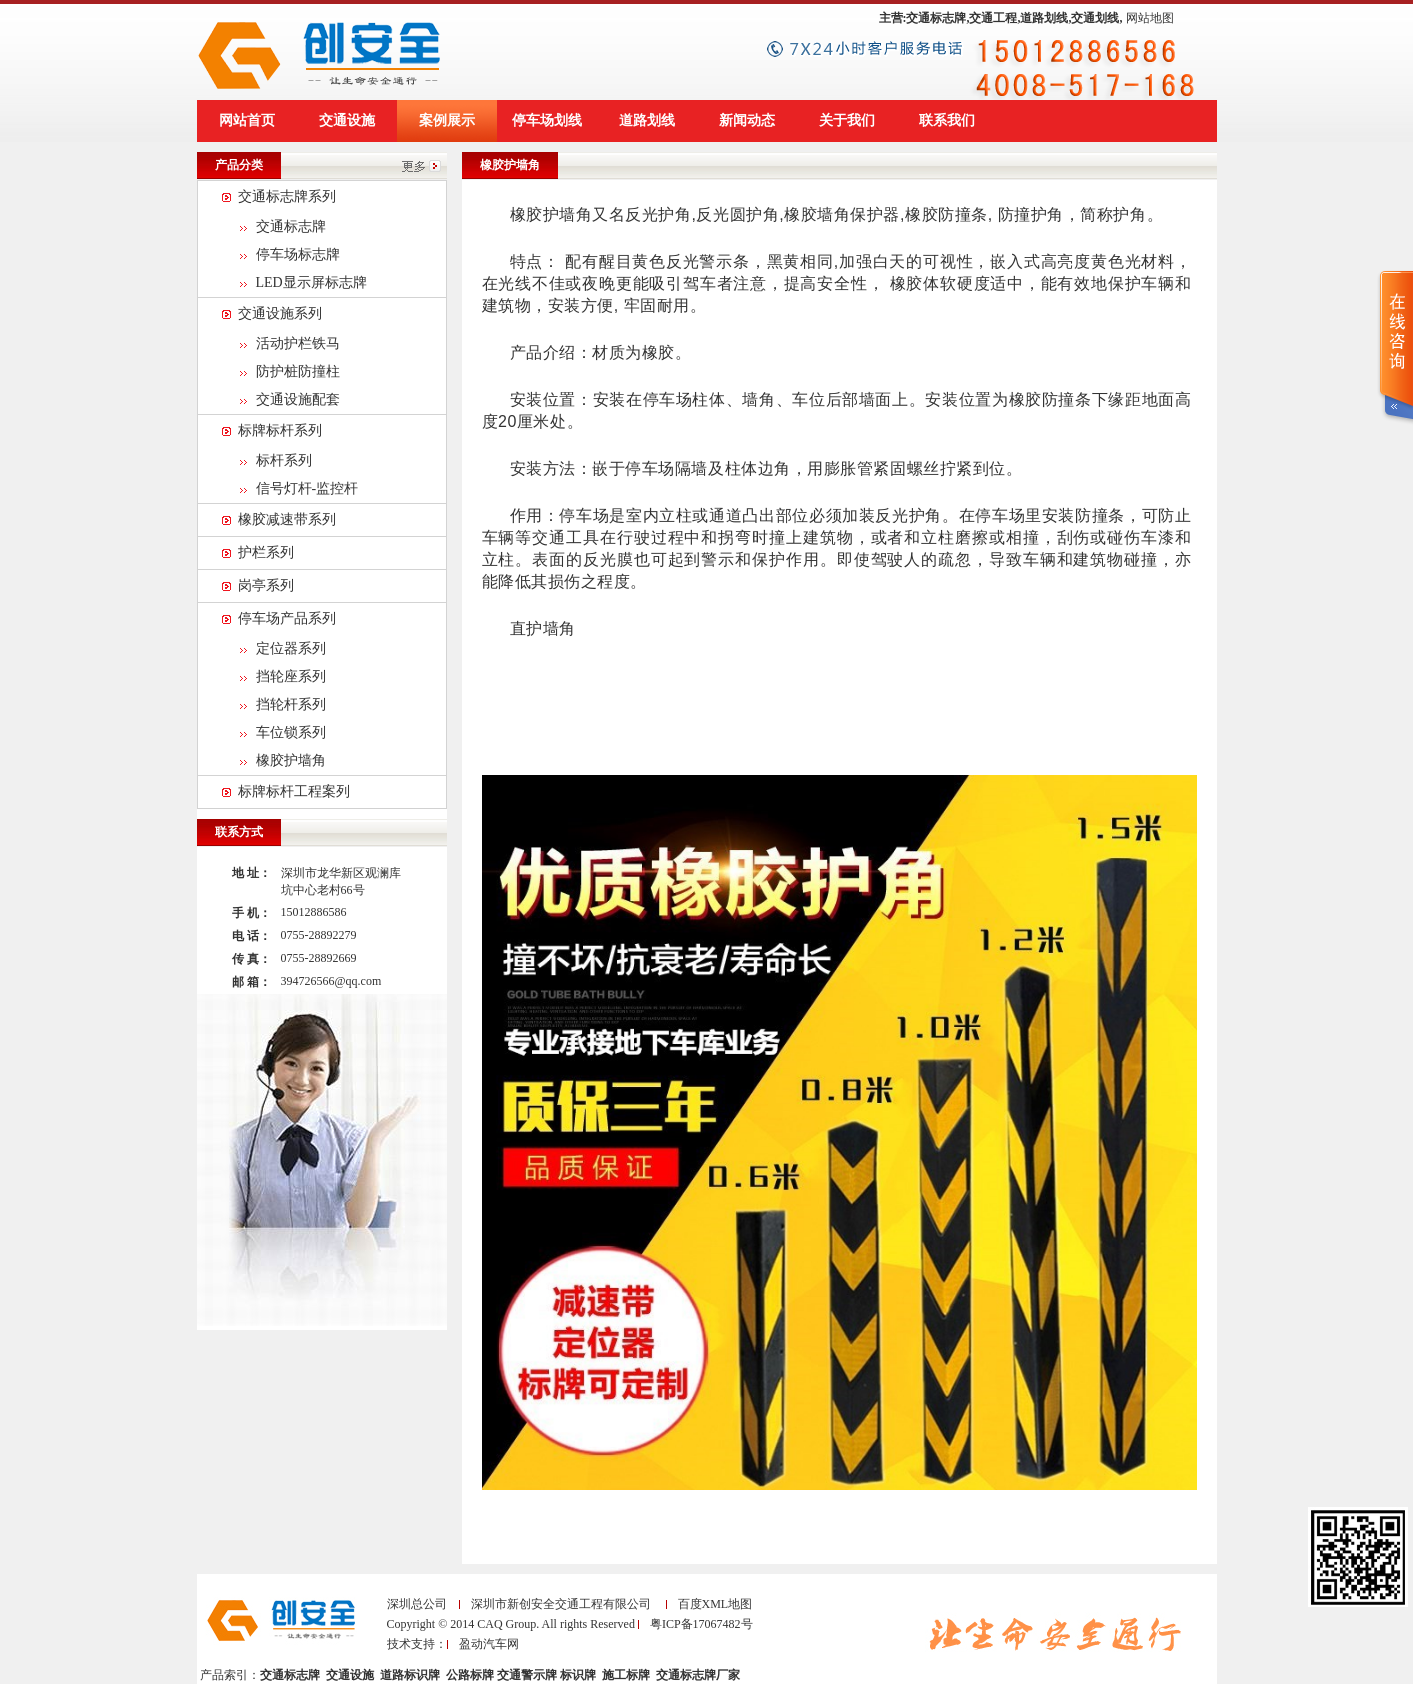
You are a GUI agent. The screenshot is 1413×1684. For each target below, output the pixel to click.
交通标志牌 (291, 226)
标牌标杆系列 (280, 430)
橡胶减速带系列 (287, 519)
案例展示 (447, 120)
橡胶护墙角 (291, 760)
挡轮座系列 (291, 676)
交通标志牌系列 (287, 196)
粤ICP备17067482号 (701, 1624)
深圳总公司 (417, 1604)
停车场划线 (547, 120)
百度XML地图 (715, 1604)
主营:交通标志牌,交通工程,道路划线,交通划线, (1001, 18)
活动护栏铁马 (298, 343)
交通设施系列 (280, 313)
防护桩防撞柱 (298, 371)
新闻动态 (747, 120)
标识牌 (579, 1675)
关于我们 (847, 120)
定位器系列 (291, 648)
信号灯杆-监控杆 (307, 488)
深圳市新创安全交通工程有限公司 (561, 1604)
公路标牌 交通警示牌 (501, 1675)
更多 (422, 165)
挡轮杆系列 (291, 704)
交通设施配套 (298, 399)
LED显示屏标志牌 (311, 282)
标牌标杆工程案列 (294, 791)
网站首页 (247, 120)
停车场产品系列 (287, 618)
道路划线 (647, 120)
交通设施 (347, 120)
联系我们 (947, 120)
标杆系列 (284, 460)
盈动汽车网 (489, 1644)
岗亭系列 (266, 585)
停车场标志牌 (298, 254)
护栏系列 (266, 552)
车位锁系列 (291, 732)
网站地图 (1150, 18)
